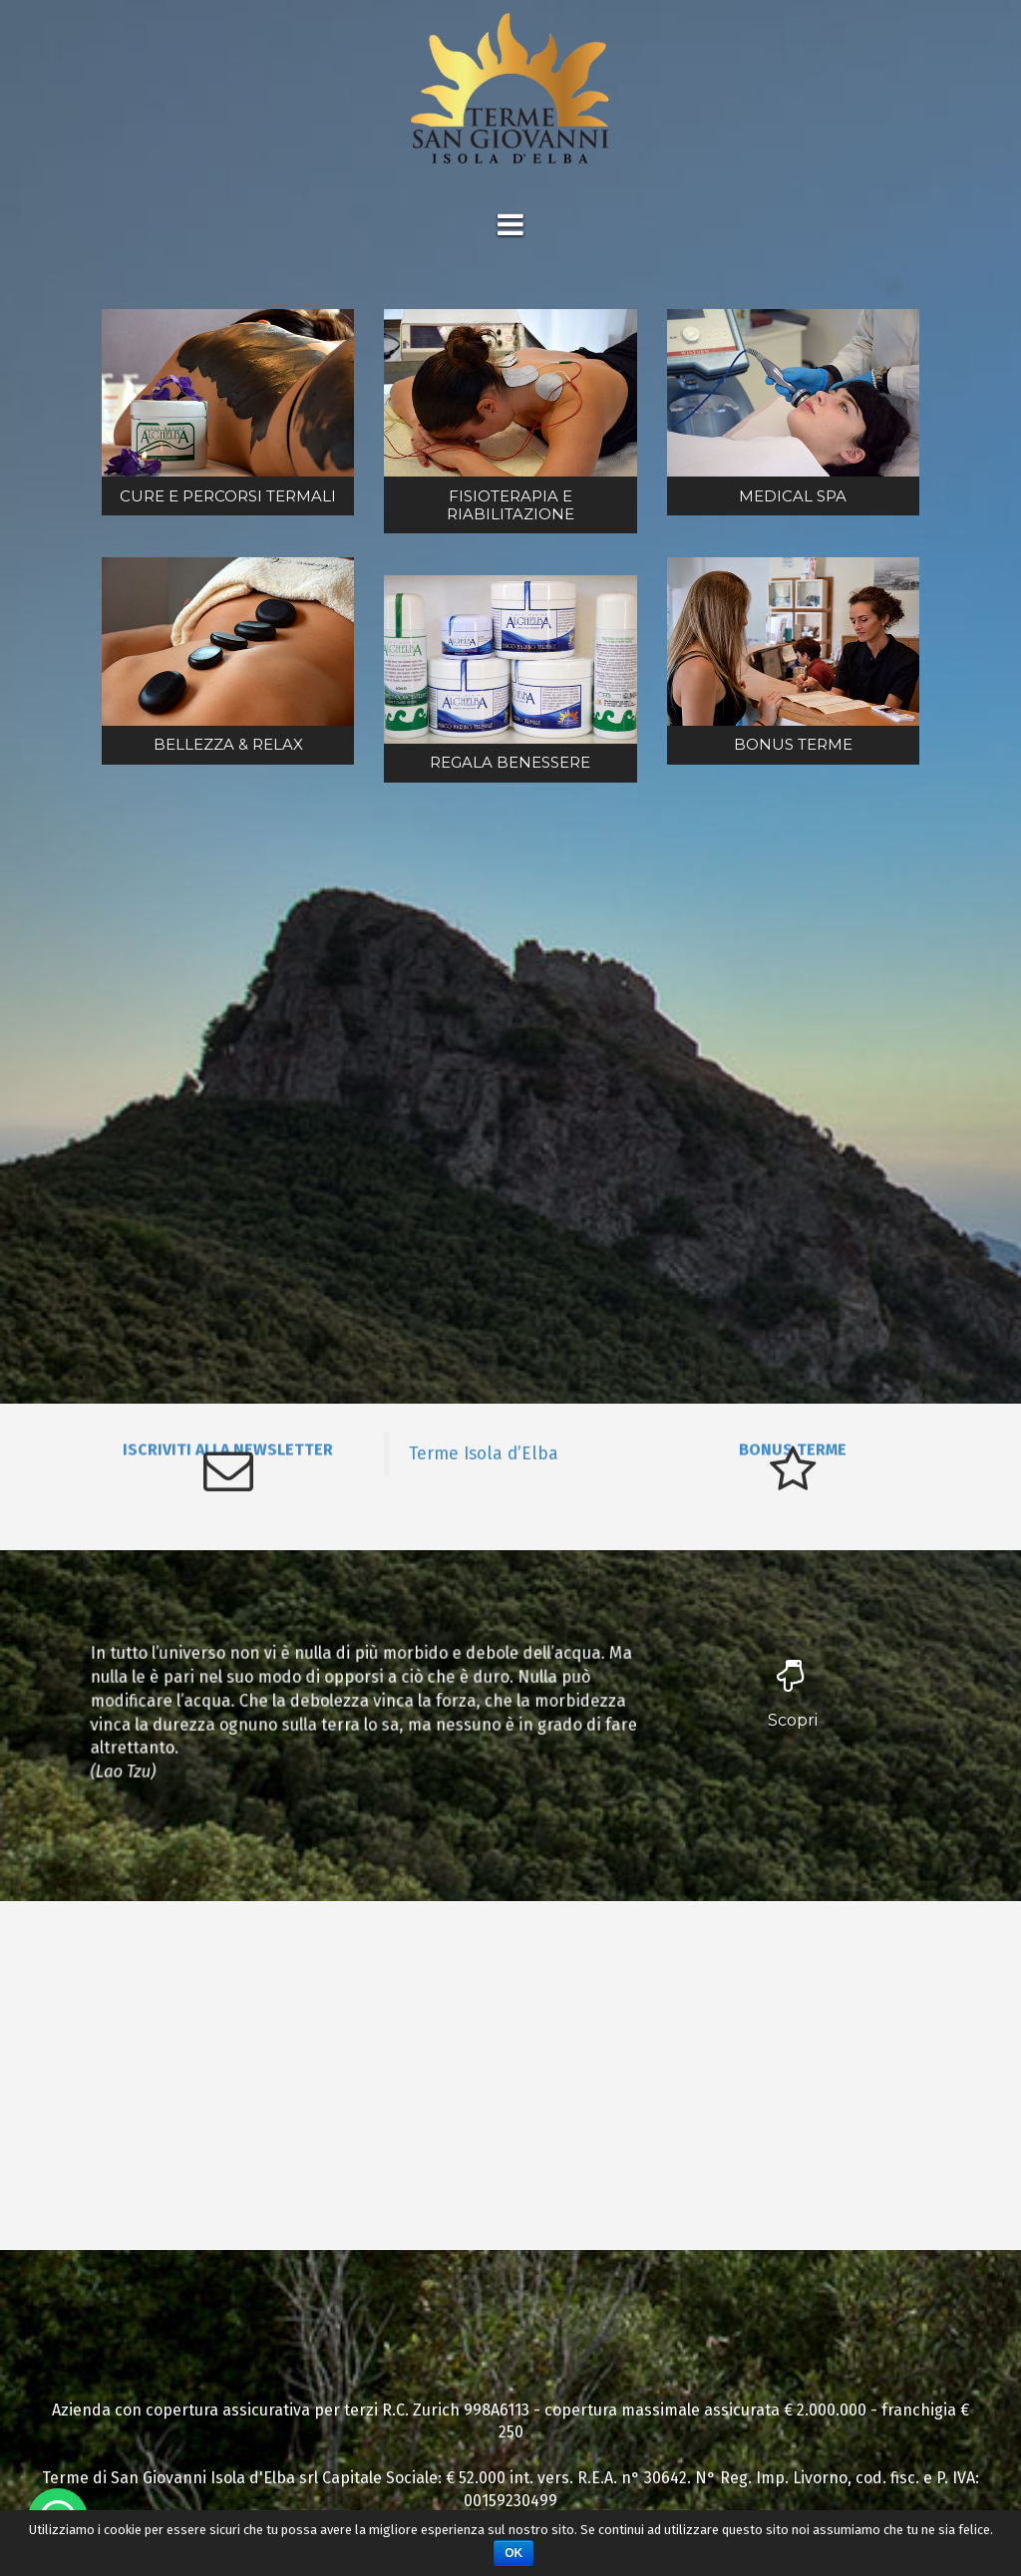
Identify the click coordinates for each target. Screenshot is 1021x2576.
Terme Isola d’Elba (483, 1452)
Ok (513, 2553)
